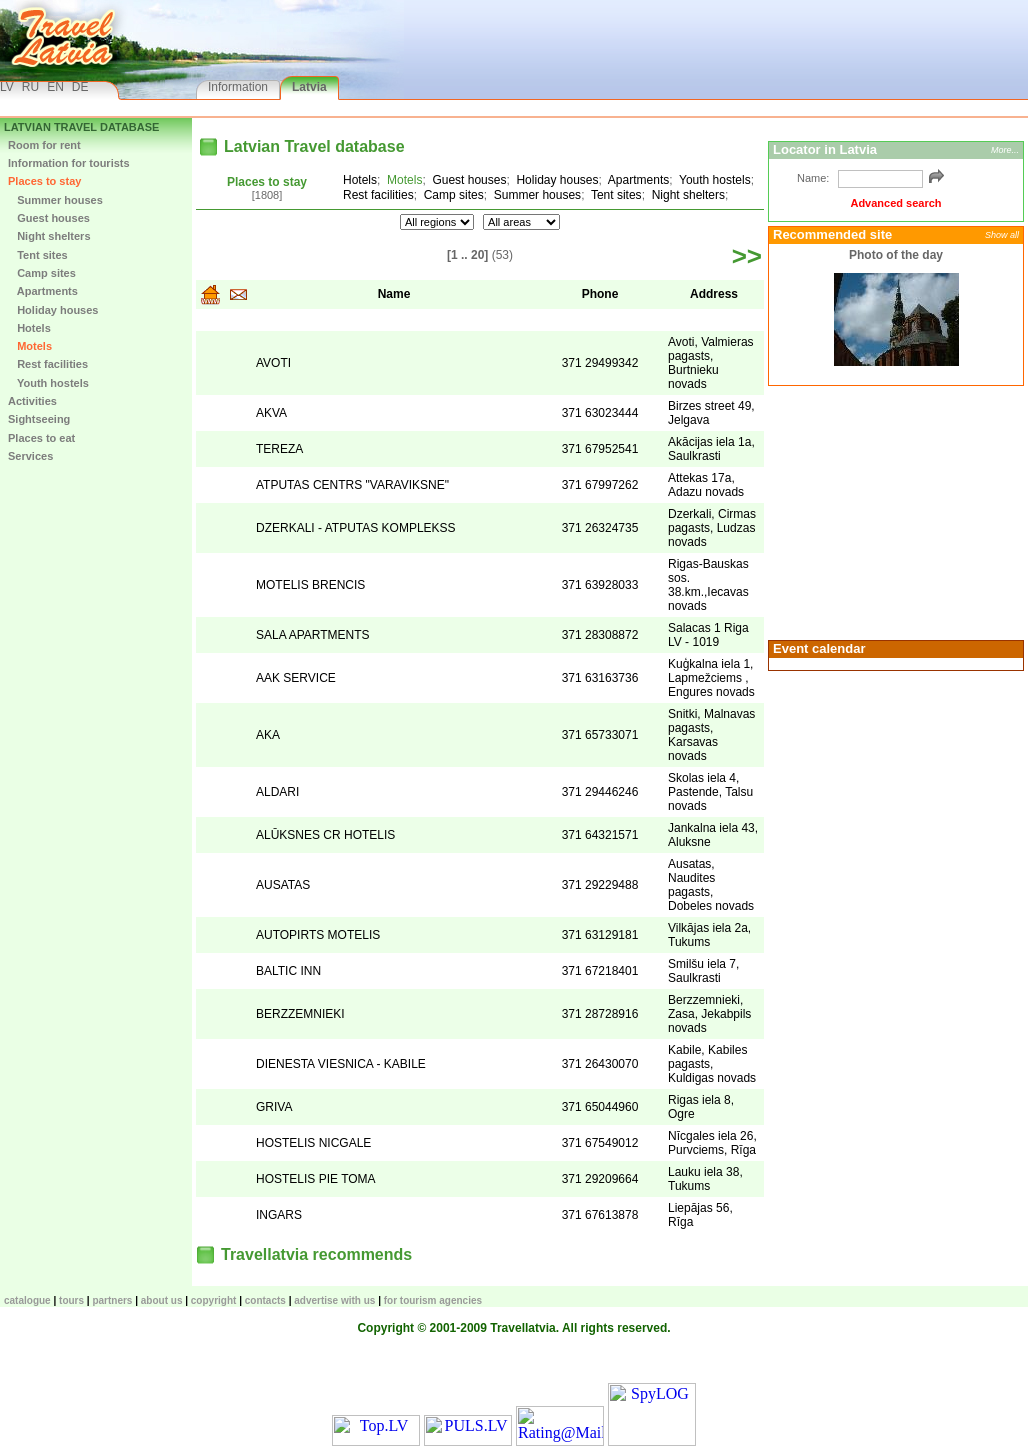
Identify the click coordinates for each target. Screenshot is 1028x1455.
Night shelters (49, 236)
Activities (32, 401)
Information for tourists (69, 163)
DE (80, 87)
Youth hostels (48, 383)
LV (7, 87)
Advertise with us (334, 1300)
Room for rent (44, 145)
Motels (30, 346)
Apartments (43, 291)
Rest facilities (48, 364)
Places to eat (41, 438)
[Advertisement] (893, 511)
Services (30, 456)
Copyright (214, 1300)
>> (747, 256)
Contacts (265, 1300)
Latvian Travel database (81, 127)
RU (30, 87)
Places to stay (44, 181)
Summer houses (55, 200)
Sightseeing (39, 419)
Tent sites (38, 255)
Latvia (309, 87)
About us (162, 1300)
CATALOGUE (27, 1300)
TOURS (71, 1300)
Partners (112, 1300)
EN (55, 87)
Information (238, 87)
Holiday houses (53, 310)
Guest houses (49, 218)
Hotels (29, 328)
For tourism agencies (433, 1300)
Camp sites (42, 273)
